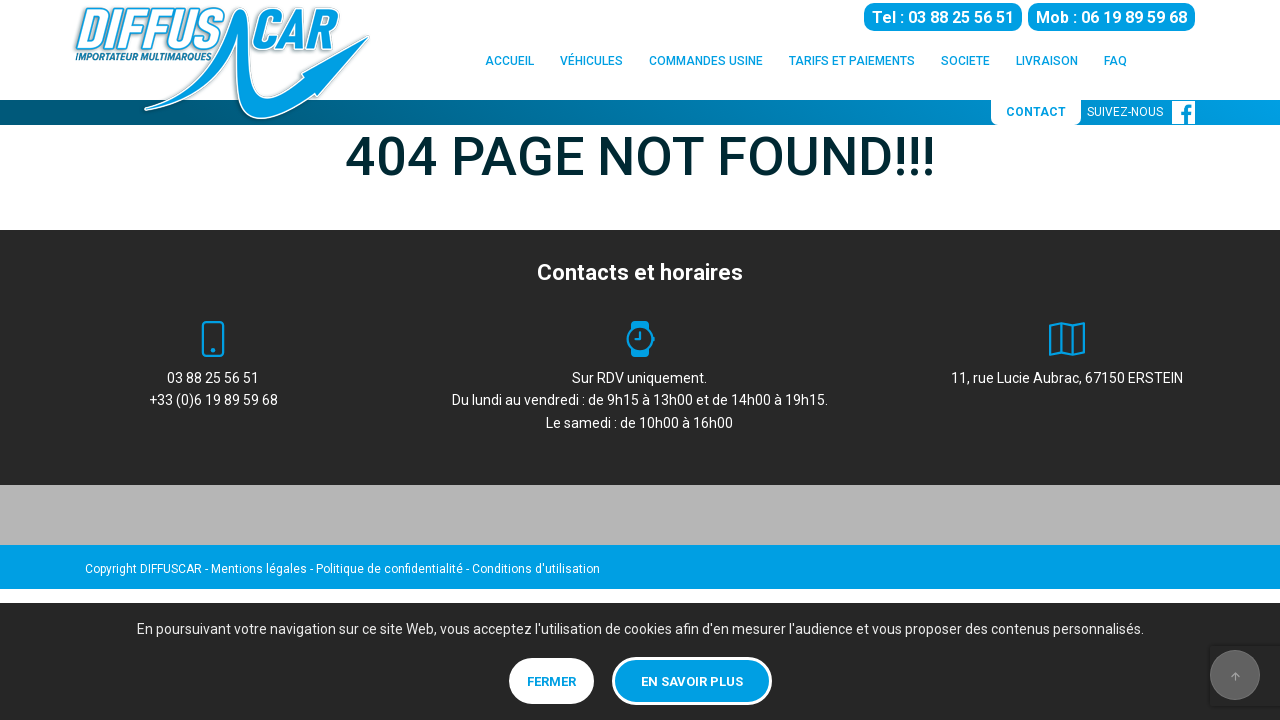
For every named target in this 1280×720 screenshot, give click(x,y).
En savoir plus (692, 681)
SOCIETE (965, 61)
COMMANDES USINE (706, 61)
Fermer (551, 681)
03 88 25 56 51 (213, 378)
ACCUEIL (509, 61)
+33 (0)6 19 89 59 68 (213, 400)
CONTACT (1036, 112)
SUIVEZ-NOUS (1141, 112)
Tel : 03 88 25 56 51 (943, 17)
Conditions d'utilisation (536, 569)
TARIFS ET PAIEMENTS (852, 61)
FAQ (1115, 61)
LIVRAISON (1047, 61)
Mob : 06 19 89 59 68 (1111, 17)
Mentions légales (259, 569)
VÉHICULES (591, 61)
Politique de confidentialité (389, 569)
